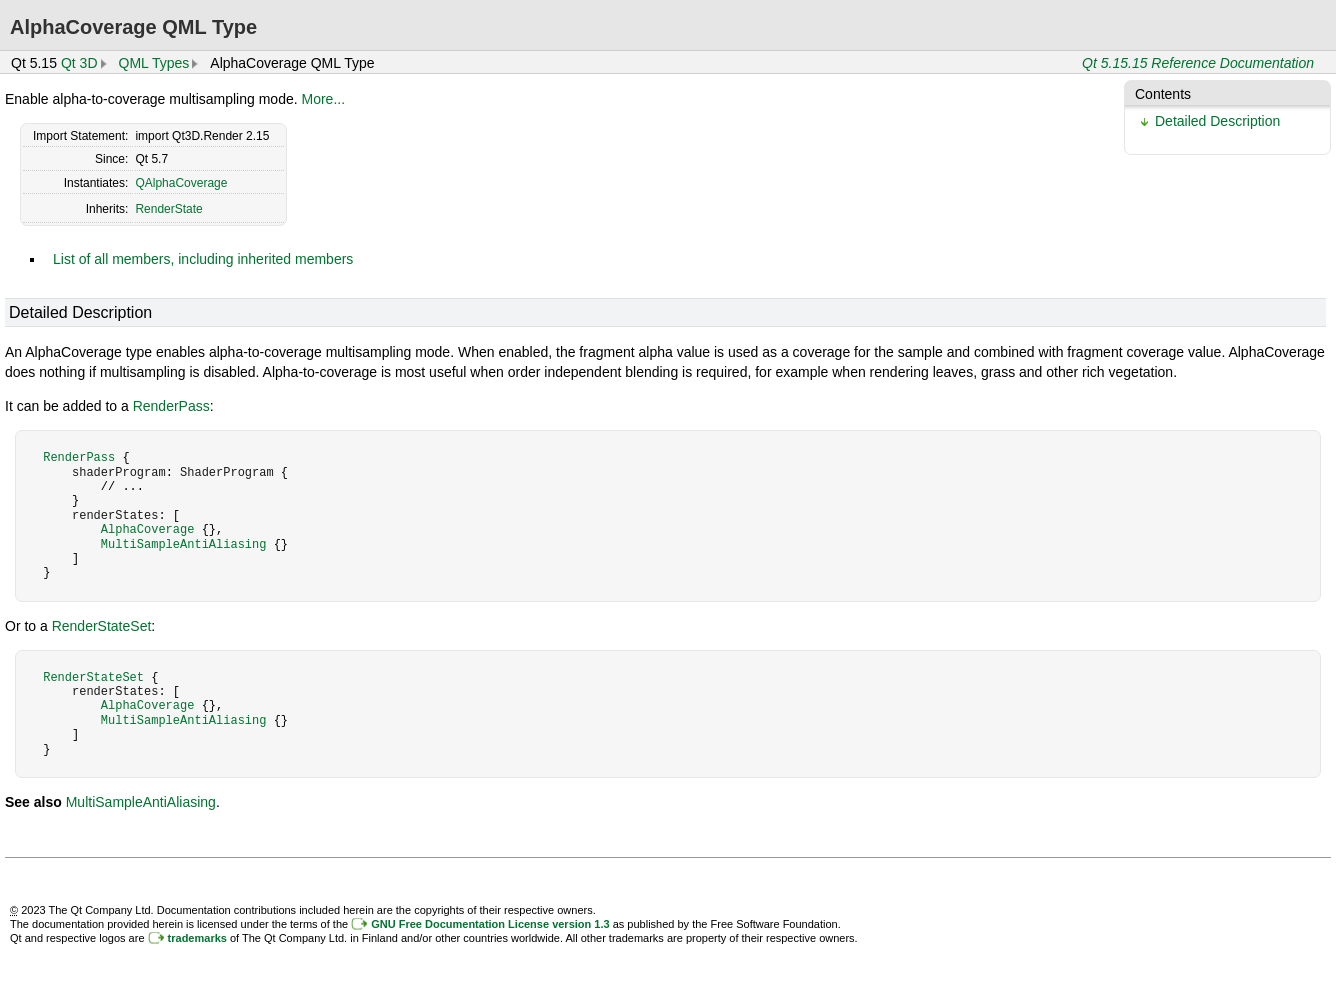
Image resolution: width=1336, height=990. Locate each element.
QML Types (154, 63)
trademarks (197, 938)
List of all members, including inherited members (203, 259)
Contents (1163, 94)
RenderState (168, 209)
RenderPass (171, 406)
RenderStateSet (102, 626)
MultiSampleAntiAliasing (184, 544)
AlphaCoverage (148, 529)
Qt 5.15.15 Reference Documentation (1198, 63)
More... (324, 99)
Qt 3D (79, 63)
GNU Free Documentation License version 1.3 (490, 924)
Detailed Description (1217, 121)
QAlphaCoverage (181, 183)
